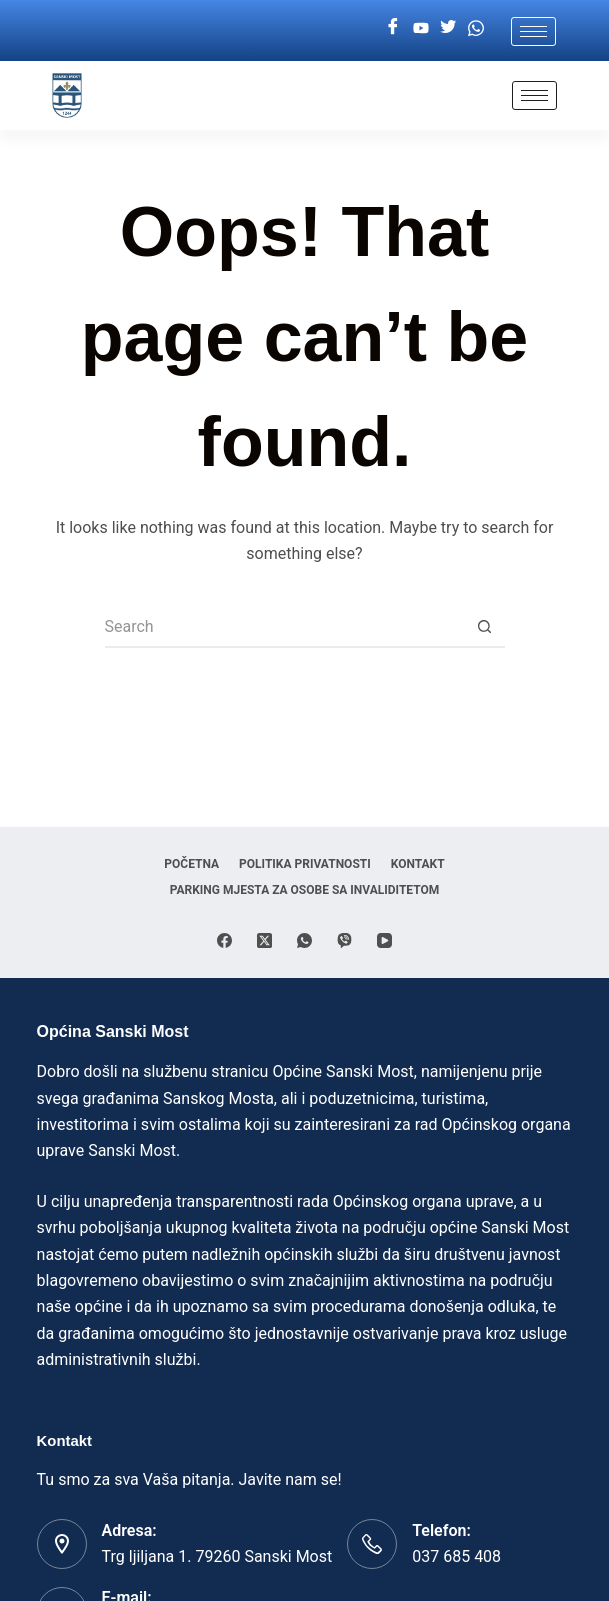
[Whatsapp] (476, 28)
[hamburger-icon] (533, 31)
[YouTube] (384, 940)
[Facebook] (393, 28)
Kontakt (418, 864)
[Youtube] (421, 28)
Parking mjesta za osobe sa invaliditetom (305, 890)
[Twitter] (448, 28)
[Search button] (485, 628)
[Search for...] (285, 628)
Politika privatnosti (305, 864)
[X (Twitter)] (264, 940)
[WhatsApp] (304, 940)
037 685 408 (456, 1556)
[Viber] (344, 940)
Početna (191, 864)
